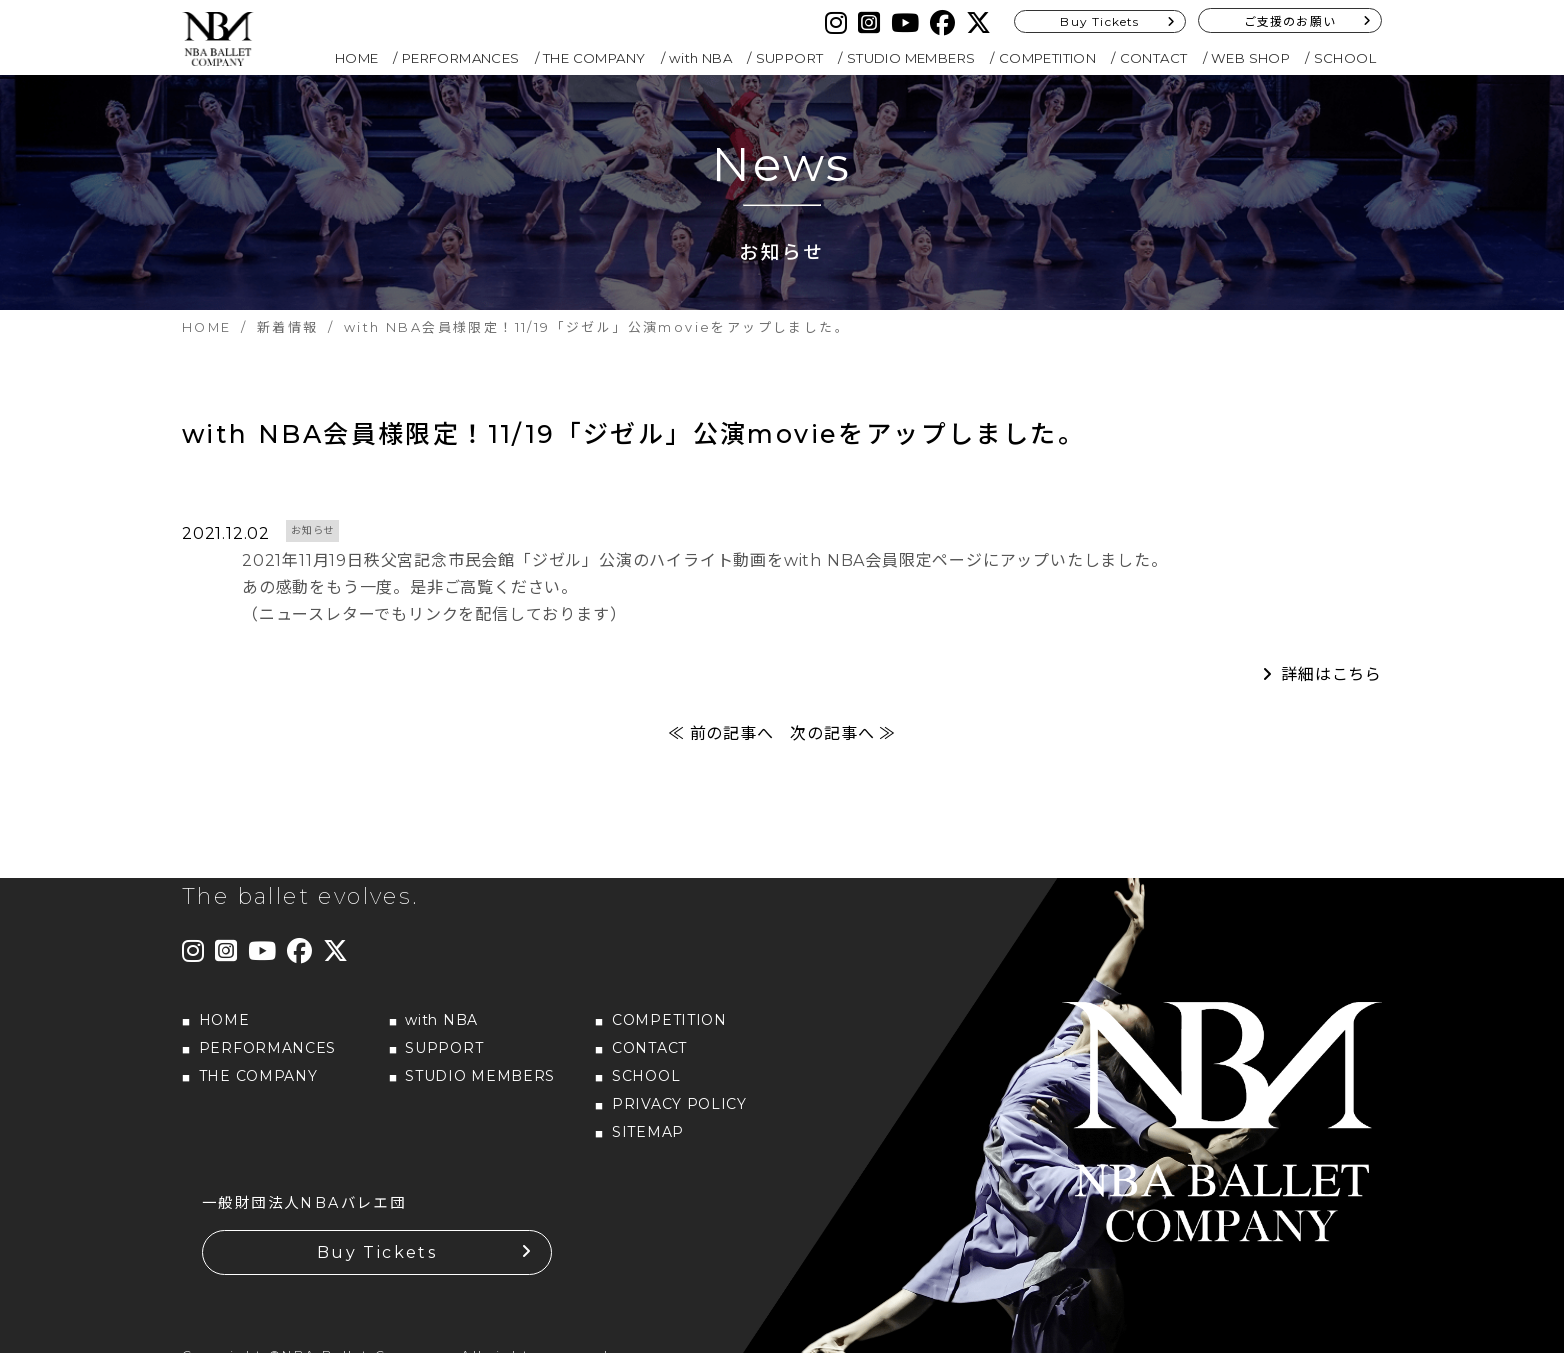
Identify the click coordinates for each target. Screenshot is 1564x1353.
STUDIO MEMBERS (911, 58)
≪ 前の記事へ (721, 733)
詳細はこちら (1331, 674)
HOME (357, 58)
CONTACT (1154, 58)
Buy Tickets (1099, 21)
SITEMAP (648, 1132)
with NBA (700, 58)
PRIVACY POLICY (679, 1104)
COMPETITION (1047, 58)
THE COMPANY (594, 58)
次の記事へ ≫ (843, 733)
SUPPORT (790, 58)
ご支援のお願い (1290, 21)
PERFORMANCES (461, 58)
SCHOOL (1345, 58)
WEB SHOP (1250, 58)
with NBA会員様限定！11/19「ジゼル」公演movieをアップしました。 (633, 434)
